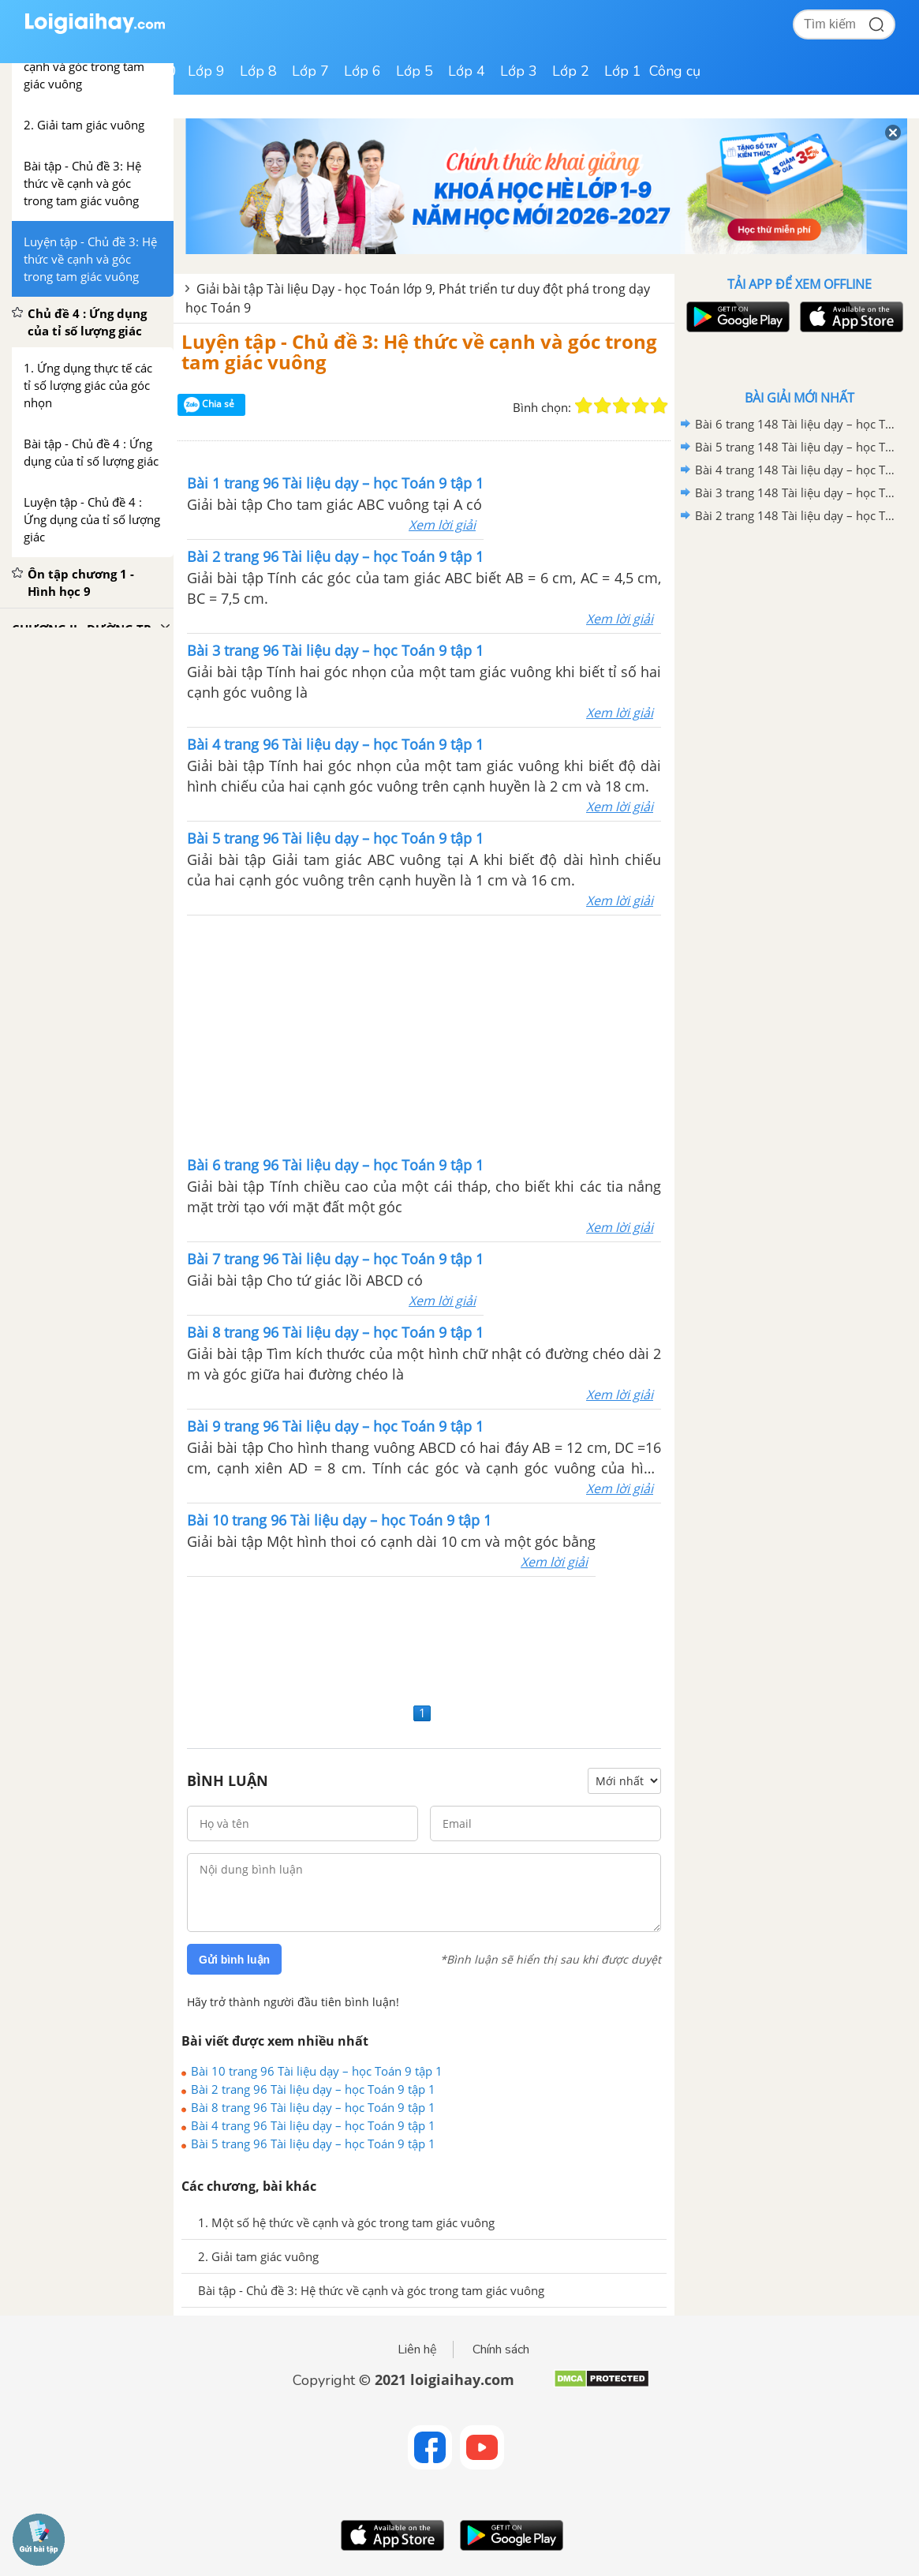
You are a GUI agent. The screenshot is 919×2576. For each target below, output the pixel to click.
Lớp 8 (258, 71)
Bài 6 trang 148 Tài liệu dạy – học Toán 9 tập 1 (796, 424)
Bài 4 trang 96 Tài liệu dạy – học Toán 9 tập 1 (313, 2125)
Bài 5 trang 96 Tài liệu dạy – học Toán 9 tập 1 (313, 2143)
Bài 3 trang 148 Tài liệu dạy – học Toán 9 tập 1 (796, 492)
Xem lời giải (442, 525)
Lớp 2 (570, 71)
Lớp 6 (362, 71)
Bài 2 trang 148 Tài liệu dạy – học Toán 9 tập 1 (796, 515)
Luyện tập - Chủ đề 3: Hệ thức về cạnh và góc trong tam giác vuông (419, 351)
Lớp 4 (466, 71)
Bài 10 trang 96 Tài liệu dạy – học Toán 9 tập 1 (317, 2071)
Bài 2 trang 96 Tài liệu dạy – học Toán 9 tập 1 (313, 2089)
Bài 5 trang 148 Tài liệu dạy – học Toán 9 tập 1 (796, 447)
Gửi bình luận (234, 1959)
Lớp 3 (518, 71)
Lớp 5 (414, 71)
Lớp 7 (310, 71)
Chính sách (501, 2349)
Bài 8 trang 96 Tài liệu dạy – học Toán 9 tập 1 (313, 2107)
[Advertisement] (424, 1033)
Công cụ (674, 71)
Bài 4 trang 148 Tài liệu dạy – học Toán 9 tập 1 (796, 469)
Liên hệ (417, 2349)
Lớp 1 (622, 71)
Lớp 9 (206, 71)
